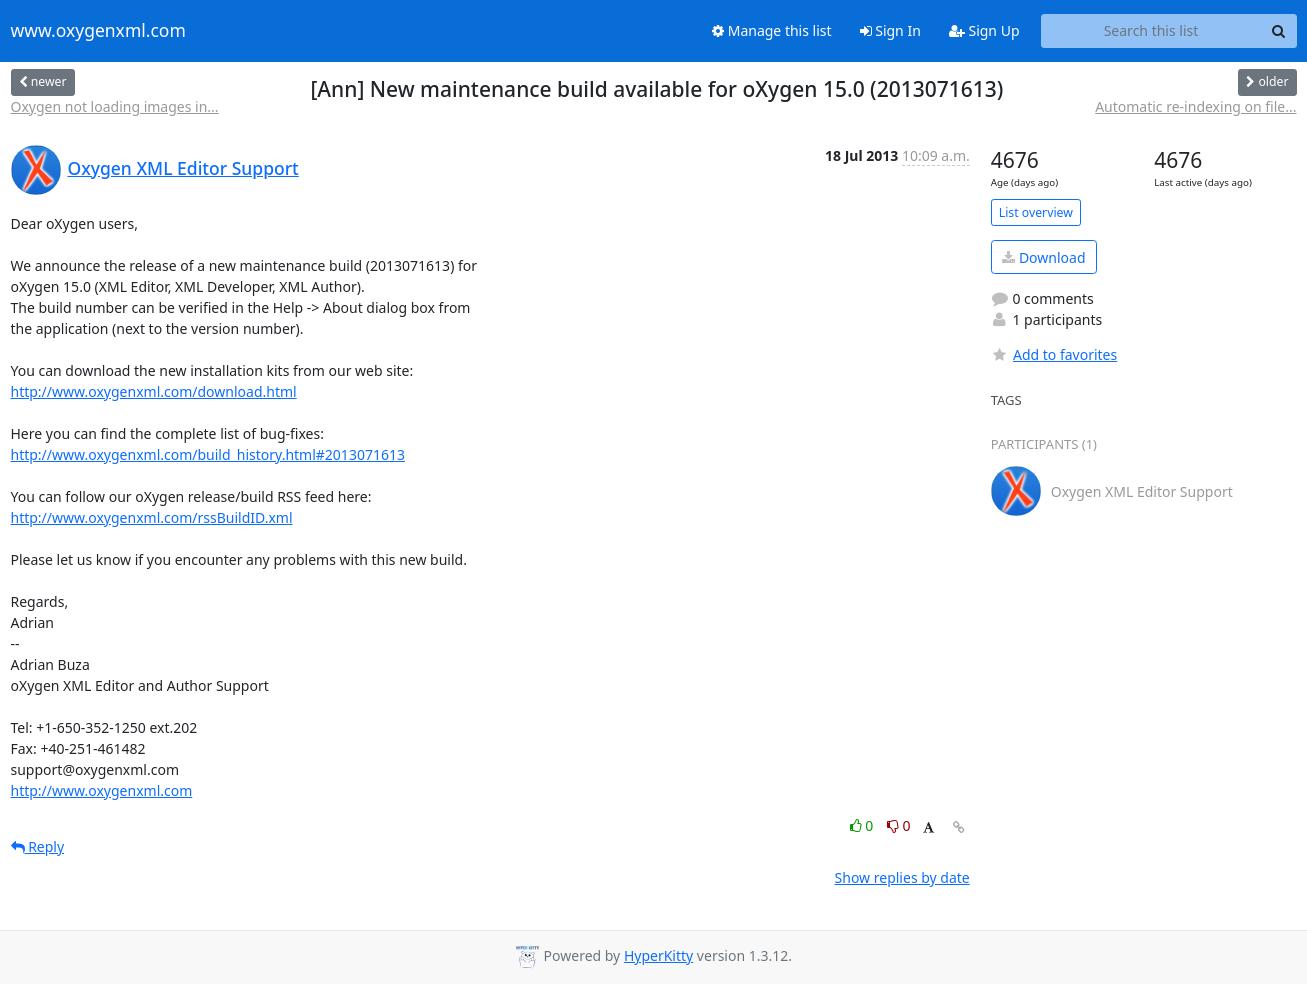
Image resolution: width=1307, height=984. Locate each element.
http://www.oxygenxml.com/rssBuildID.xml (152, 517)
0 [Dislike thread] (899, 825)
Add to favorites (1054, 354)
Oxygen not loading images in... (115, 106)
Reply (38, 846)
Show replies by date (902, 877)
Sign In (890, 30)
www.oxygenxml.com (98, 31)
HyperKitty (658, 955)
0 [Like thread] (863, 825)
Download (1043, 257)
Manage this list (772, 30)
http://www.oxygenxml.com (102, 790)
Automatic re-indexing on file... (1195, 106)
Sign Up (984, 30)
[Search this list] (1151, 31)
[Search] (1279, 31)
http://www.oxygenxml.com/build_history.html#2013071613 (208, 454)
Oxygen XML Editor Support (183, 168)
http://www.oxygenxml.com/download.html (154, 391)
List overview (1036, 212)
